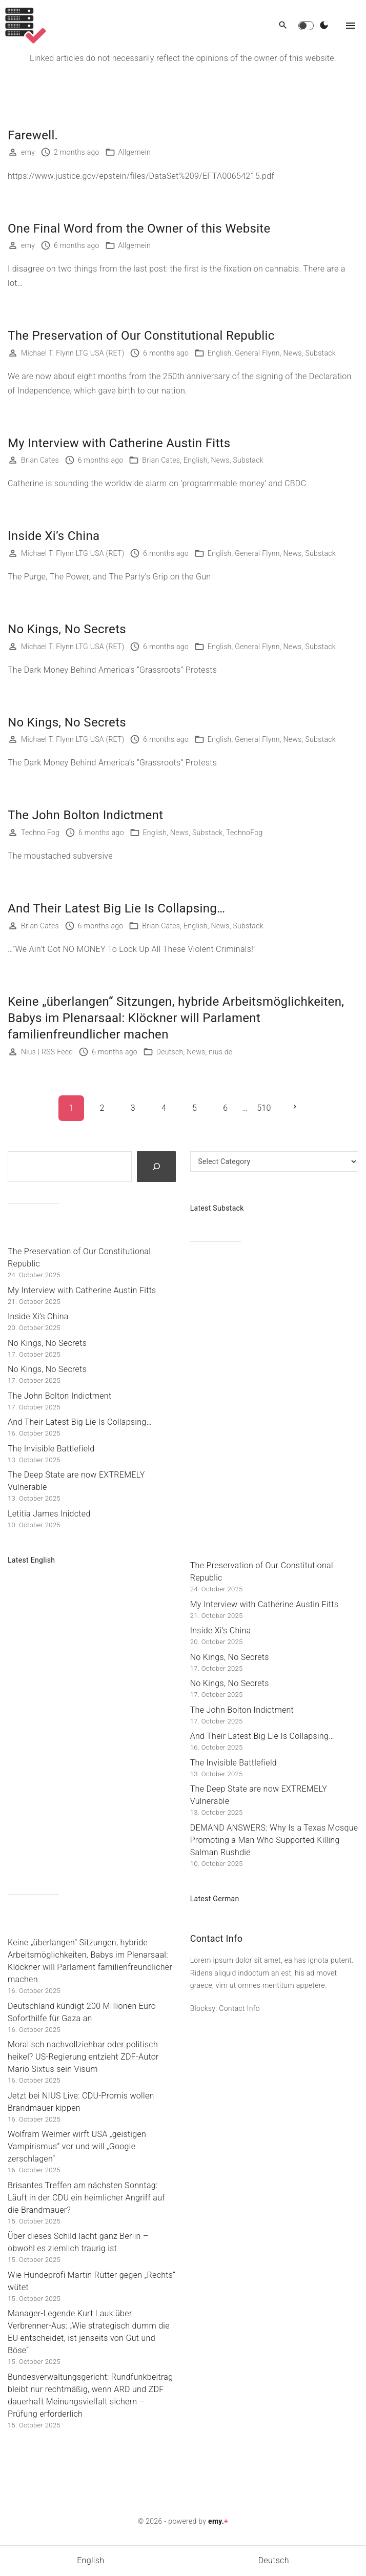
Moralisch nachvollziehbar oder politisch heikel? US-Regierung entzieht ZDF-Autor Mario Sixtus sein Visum (83, 2057)
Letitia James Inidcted (49, 1514)
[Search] (156, 1166)
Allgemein (134, 152)
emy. (218, 2521)
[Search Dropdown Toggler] (283, 25)
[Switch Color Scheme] (324, 25)
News (292, 353)
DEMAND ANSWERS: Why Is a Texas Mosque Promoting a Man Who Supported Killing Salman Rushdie (274, 1840)
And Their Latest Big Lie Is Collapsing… (116, 908)
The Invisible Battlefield (51, 1448)
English (220, 353)
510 (264, 1108)
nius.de (220, 1052)
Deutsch (170, 1052)
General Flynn (257, 353)
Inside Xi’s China (53, 536)
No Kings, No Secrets (67, 629)
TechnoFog (244, 832)
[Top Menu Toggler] (350, 25)
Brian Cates (161, 460)
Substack (320, 353)
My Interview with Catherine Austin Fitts (119, 443)
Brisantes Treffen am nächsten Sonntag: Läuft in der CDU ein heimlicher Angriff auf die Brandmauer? (86, 2197)
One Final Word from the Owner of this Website (139, 228)
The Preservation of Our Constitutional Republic (141, 335)
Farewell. (33, 135)
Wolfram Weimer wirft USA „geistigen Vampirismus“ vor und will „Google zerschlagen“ (77, 2146)
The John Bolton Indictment (85, 815)
